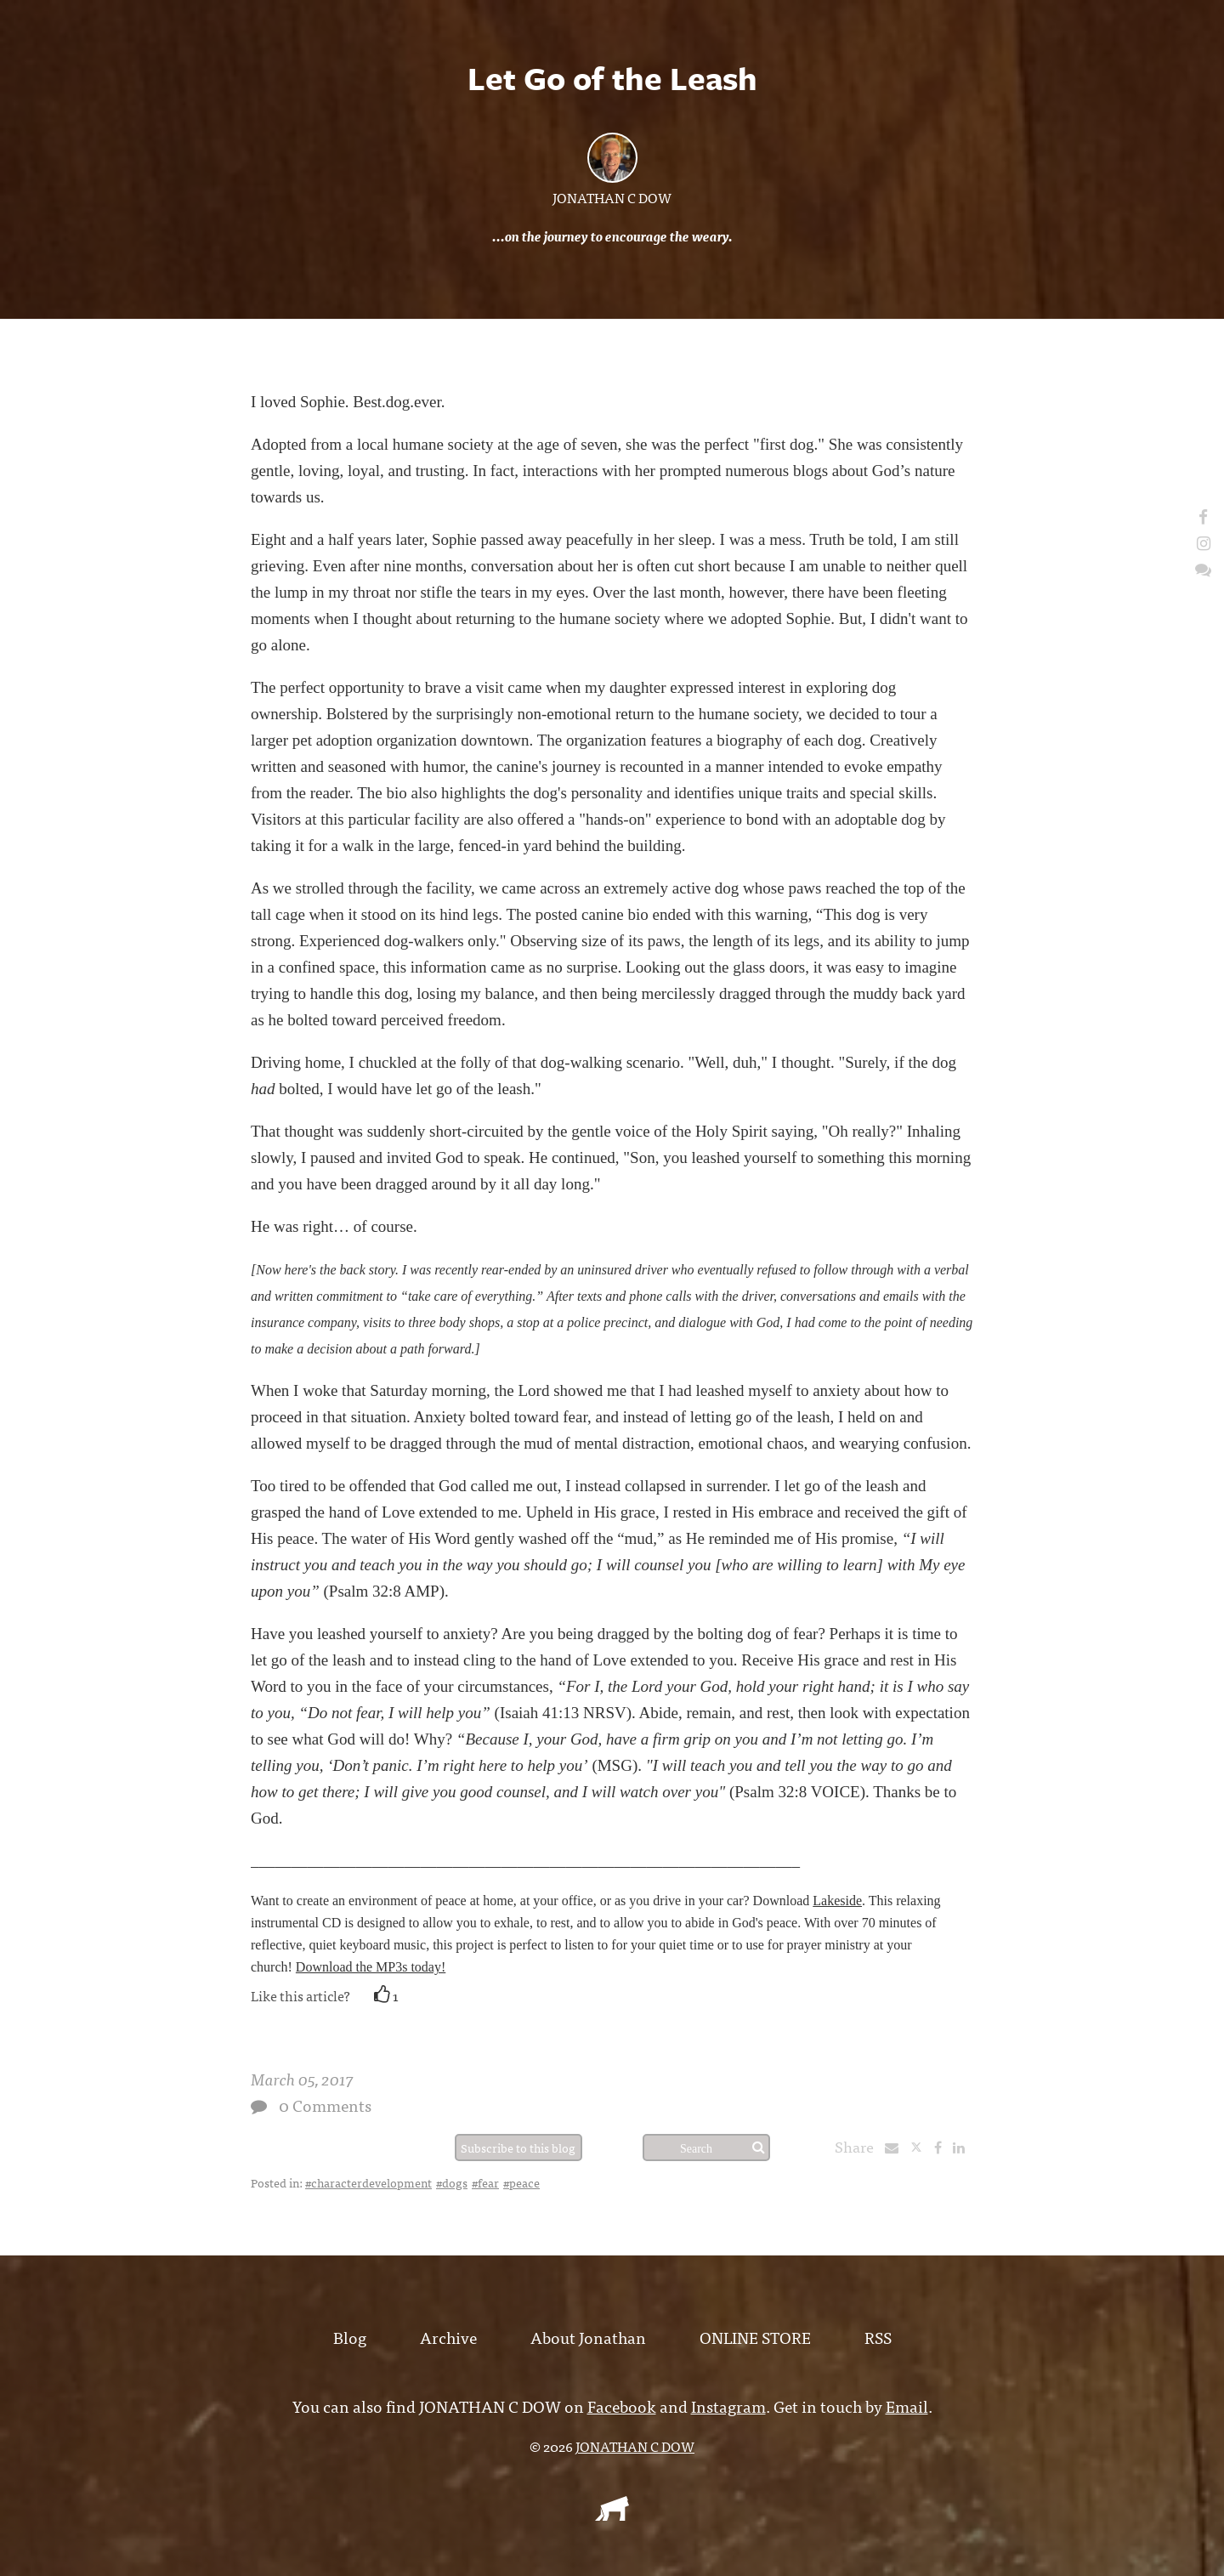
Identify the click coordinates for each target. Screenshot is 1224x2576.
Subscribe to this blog (518, 2147)
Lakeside (837, 1900)
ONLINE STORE (755, 2337)
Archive (448, 2337)
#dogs (452, 2182)
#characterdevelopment (368, 2182)
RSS (878, 2337)
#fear (485, 2182)
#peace (521, 2182)
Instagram (728, 2405)
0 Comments (325, 2104)
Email (907, 2405)
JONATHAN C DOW (612, 197)
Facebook (621, 2405)
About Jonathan (588, 2337)
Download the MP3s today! (370, 1967)
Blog (349, 2337)
